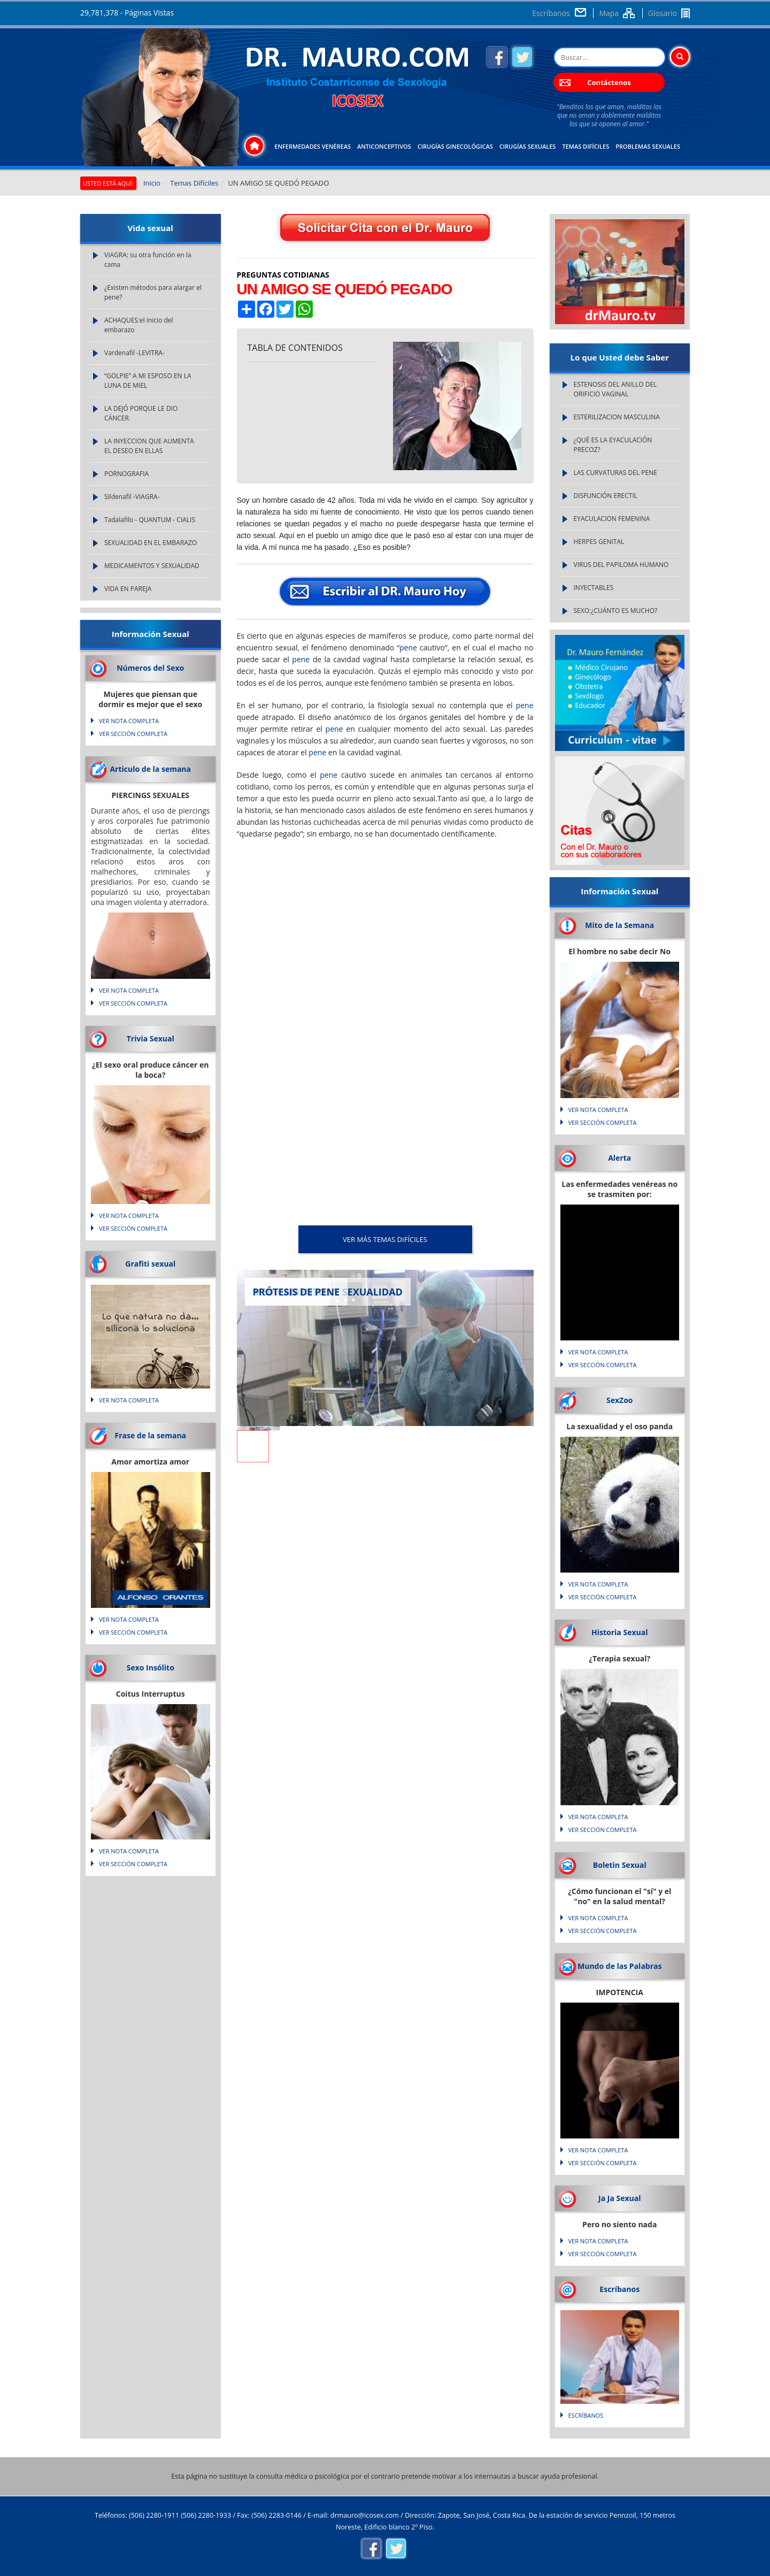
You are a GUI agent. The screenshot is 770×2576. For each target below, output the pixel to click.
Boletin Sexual (619, 1865)
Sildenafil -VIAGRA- (132, 496)
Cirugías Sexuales (527, 146)
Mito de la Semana (619, 925)
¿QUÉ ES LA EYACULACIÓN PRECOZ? (613, 444)
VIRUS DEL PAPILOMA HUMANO (621, 564)
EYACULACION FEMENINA (612, 518)
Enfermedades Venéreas (312, 146)
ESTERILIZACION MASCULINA (617, 416)
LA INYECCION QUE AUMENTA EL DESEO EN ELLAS (149, 445)
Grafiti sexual (150, 1264)
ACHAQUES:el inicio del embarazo (138, 325)
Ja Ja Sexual (619, 2198)
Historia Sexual (619, 1632)
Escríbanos (550, 13)
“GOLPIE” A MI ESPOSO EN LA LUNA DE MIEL (147, 380)
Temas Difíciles (585, 146)
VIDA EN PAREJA (127, 588)
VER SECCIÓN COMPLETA (133, 734)
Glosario (662, 13)
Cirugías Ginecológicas (455, 146)
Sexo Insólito (150, 1667)
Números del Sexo (150, 668)
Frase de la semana (150, 1435)
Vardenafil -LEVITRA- (134, 352)
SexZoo (619, 1400)
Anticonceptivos (384, 146)
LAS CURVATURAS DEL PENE (615, 472)
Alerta (619, 1158)
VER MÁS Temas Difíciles (385, 1239)
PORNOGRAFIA (126, 473)
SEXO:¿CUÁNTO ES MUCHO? (616, 610)
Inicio (151, 183)
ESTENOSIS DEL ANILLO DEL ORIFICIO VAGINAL (615, 389)
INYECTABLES (594, 587)
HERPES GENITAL (599, 541)
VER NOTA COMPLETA (129, 721)
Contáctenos (608, 82)
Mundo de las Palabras (619, 1966)
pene (408, 647)
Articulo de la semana (150, 769)
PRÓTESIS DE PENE (296, 1291)
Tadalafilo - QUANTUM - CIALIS (149, 519)
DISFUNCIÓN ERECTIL (606, 495)
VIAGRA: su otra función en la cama (147, 259)
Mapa (609, 13)
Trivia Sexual (150, 1038)
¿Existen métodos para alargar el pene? (153, 292)
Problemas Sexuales (647, 146)
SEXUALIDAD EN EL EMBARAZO (150, 542)
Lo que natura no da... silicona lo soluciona (150, 1323)
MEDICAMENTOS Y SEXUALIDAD (151, 565)
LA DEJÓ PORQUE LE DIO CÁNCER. (141, 413)
